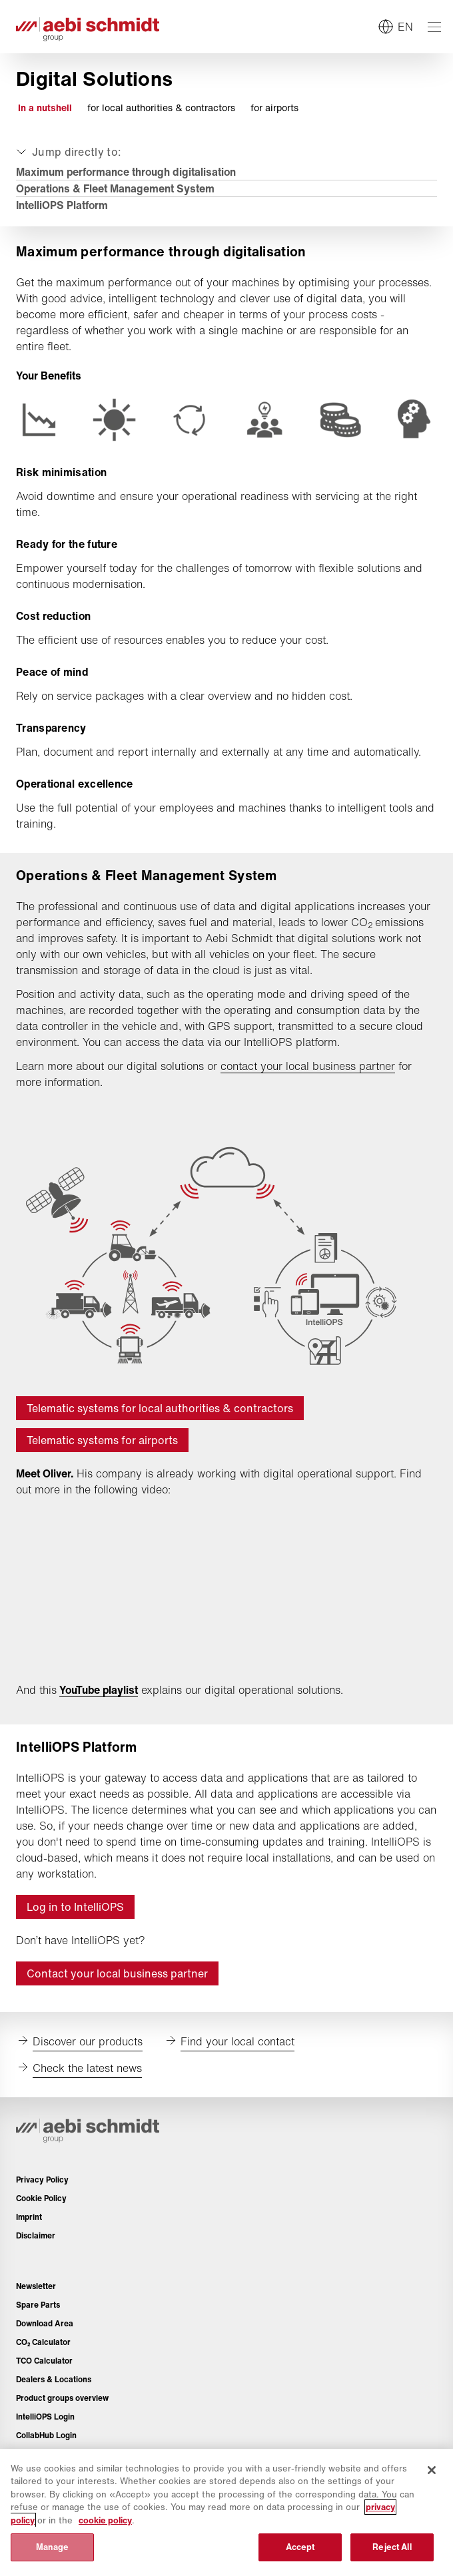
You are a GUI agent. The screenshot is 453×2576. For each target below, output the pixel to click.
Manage (52, 2547)
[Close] (431, 2470)
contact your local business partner (308, 1066)
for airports (274, 108)
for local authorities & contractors (161, 108)
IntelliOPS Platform (62, 205)
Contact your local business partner (117, 1973)
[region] (226, 2512)
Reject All (391, 2547)
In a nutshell (45, 108)
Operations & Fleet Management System (115, 188)
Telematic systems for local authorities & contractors (160, 1408)
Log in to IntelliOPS (75, 1907)
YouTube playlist (98, 1690)
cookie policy (105, 2520)
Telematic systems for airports (102, 1440)
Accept (300, 2547)
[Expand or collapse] (67, 152)
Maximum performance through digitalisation (126, 172)
